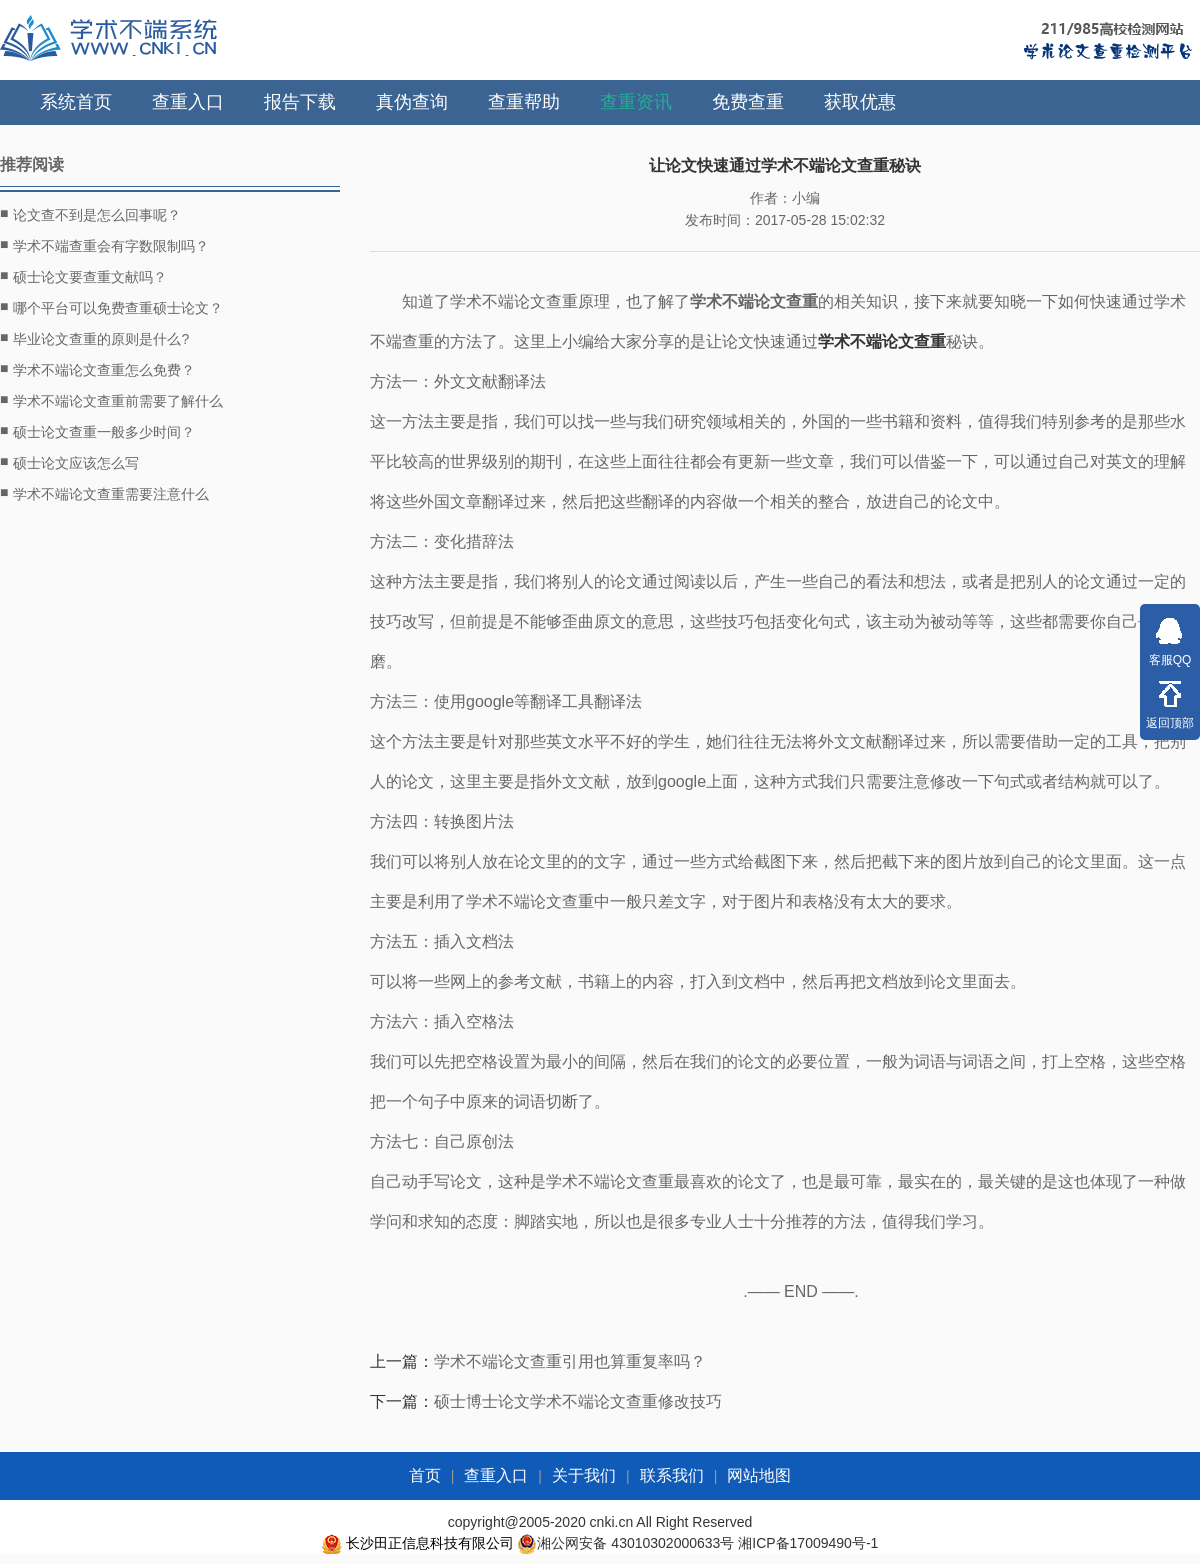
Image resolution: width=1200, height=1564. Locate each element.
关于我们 (584, 1475)
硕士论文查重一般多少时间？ (97, 431)
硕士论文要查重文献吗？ (83, 276)
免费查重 (748, 102)
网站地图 (759, 1475)
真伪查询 (412, 102)
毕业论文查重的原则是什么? (94, 338)
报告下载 (300, 102)
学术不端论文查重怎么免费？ (97, 369)
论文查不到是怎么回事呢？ (90, 214)
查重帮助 (524, 102)
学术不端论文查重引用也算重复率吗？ (570, 1361)
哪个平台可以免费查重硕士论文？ (111, 307)
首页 (425, 1475)
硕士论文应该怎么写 (69, 462)
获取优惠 (860, 102)
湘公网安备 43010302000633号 (635, 1543)
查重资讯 (636, 102)
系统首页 (76, 102)
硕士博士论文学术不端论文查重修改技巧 (578, 1401)
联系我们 (672, 1475)
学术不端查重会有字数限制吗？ (104, 245)
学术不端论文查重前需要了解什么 (111, 400)
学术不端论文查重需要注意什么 (104, 493)
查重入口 (188, 102)
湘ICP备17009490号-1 (808, 1543)
